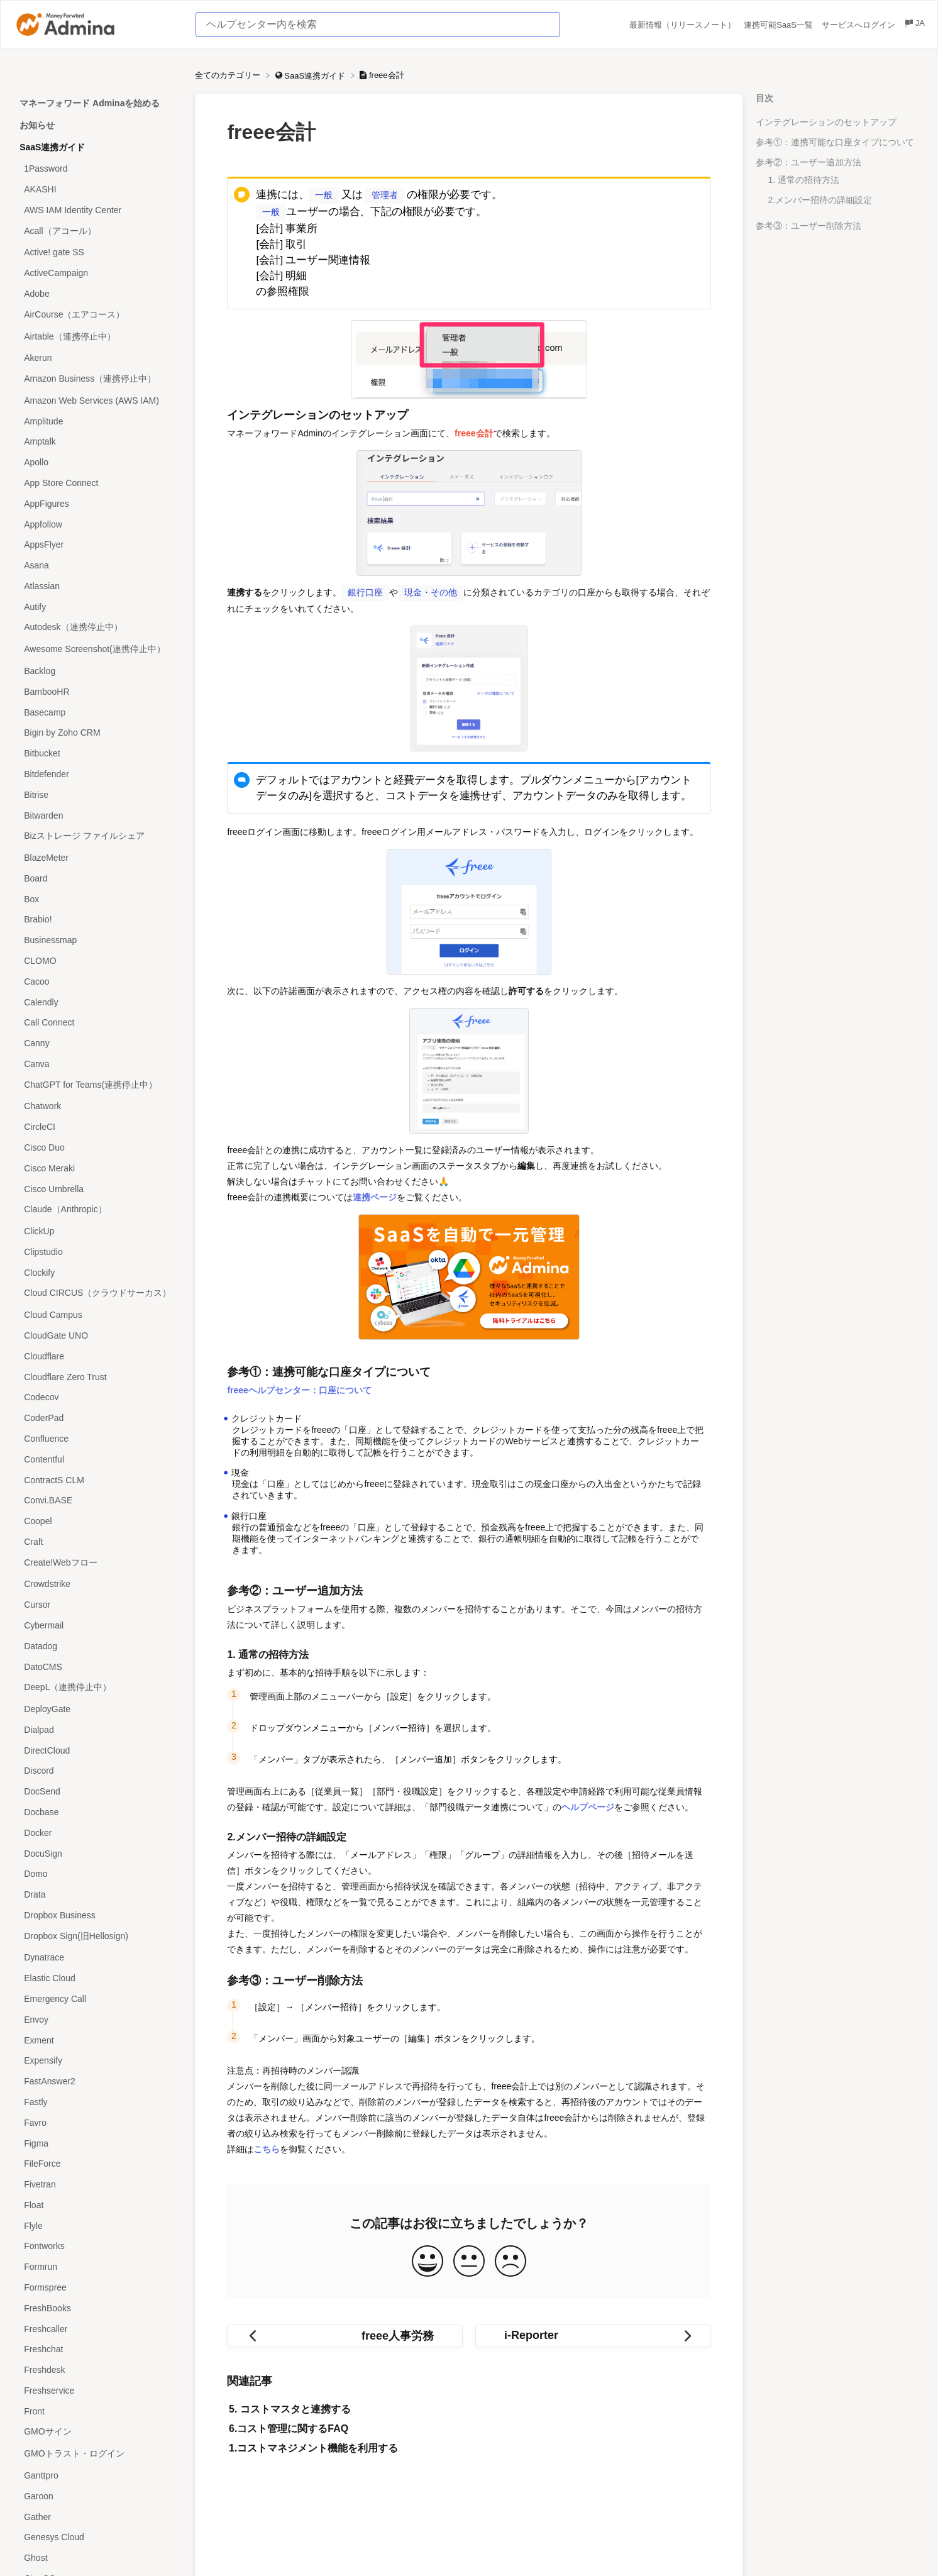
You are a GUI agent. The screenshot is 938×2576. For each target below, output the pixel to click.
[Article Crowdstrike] (97, 1584)
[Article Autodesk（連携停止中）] (97, 628)
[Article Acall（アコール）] (97, 231)
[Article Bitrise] (97, 794)
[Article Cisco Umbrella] (97, 1188)
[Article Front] (97, 2411)
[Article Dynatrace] (97, 1957)
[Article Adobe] (97, 294)
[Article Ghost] (97, 2558)
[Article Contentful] (97, 1459)
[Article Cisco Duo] (97, 1147)
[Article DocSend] (97, 1791)
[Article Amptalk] (97, 441)
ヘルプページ (587, 1804)
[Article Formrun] (97, 2267)
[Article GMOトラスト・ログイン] (97, 2454)
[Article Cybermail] (97, 1625)
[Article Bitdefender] (97, 774)
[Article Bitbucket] (97, 753)
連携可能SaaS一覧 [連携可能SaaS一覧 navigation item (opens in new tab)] (779, 25)
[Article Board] (97, 878)
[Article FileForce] (97, 2163)
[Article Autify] (97, 606)
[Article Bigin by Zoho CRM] (97, 732)
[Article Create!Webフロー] (97, 1563)
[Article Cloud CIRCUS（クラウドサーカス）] (97, 1294)
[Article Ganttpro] (97, 2475)
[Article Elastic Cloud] (97, 1978)
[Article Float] (97, 2204)
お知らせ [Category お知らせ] (37, 125)
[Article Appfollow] (97, 524)
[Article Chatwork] (97, 1106)
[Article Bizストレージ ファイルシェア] (97, 837)
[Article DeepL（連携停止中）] (97, 1688)
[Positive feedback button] (427, 2259)
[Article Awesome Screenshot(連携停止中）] (97, 650)
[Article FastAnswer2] (97, 2081)
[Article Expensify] (97, 2060)
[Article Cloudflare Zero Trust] (97, 1376)
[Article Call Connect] (97, 1022)
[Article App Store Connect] (97, 483)
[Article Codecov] (97, 1397)
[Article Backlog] (97, 671)
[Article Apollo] (97, 462)
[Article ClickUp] (97, 1231)
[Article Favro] (97, 2122)
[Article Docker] (97, 1832)
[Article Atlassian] (97, 586)
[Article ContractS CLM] (97, 1479)
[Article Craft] (97, 1541)
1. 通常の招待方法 (804, 180)
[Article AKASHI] (97, 189)
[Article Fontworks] (97, 2246)
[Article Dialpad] (97, 1730)
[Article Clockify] (97, 1272)
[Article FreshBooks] (97, 2307)
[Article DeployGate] (97, 1709)
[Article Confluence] (97, 1439)
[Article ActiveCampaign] (97, 273)
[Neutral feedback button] (469, 2259)
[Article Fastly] (97, 2102)
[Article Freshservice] (97, 2390)
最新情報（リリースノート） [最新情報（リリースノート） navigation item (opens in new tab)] (683, 25)
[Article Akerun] (97, 358)
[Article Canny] (97, 1043)
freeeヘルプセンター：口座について (299, 1388)
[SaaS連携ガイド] (311, 75)
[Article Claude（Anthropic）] (97, 1210)
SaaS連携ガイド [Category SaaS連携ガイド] (52, 147)
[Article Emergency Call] (97, 1999)
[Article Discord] (97, 1771)
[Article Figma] (97, 2143)
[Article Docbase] (97, 1812)
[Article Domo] (97, 1874)
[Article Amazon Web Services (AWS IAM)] (97, 400)
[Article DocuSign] (97, 1853)
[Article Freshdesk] (97, 2370)
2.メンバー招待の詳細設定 (820, 200)
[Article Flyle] (97, 2225)
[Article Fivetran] (97, 2184)
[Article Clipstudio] (97, 1252)
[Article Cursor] (97, 1605)
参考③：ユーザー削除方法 (808, 226)
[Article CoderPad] (97, 1418)
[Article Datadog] (97, 1645)
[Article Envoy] (97, 2019)
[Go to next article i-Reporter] (593, 2333)
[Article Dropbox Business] (97, 1915)
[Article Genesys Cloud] (97, 2537)
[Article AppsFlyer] (97, 544)
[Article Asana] (97, 565)
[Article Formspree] (97, 2287)
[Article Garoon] (97, 2495)
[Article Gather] (97, 2516)
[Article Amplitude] (97, 421)
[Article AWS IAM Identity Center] (97, 209)
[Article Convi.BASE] (97, 1500)
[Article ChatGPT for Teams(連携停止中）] (97, 1085)
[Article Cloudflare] (97, 1356)
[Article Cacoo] (97, 981)
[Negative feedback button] (510, 2259)
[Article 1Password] (97, 168)
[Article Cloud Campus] (97, 1315)
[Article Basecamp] (97, 712)
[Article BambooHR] (97, 691)
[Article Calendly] (97, 1002)
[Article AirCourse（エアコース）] (97, 315)
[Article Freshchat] (97, 2349)
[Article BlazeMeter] (97, 858)
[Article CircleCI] (97, 1127)
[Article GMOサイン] (97, 2432)
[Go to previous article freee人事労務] (345, 2333)
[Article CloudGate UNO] (97, 1335)
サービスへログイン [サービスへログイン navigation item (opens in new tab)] (860, 25)
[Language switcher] (914, 25)
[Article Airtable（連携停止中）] (97, 337)
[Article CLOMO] (97, 961)
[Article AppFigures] (97, 503)
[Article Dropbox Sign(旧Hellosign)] (97, 1936)
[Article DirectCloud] (97, 1750)
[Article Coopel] (97, 1521)
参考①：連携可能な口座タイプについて (835, 142)
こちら (266, 2147)
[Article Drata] (97, 1894)
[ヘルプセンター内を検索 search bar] (378, 24)
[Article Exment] (97, 2040)
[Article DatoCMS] (97, 1666)
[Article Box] (97, 898)
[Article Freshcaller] (97, 2328)
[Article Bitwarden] (97, 815)
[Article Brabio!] (97, 919)
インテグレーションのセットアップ (826, 122)
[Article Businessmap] (97, 940)
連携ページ (375, 1195)
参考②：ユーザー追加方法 (808, 162)
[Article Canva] (97, 1064)
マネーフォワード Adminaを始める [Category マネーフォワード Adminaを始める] (89, 103)
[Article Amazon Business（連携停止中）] (97, 379)
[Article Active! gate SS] (97, 252)
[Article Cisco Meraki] (97, 1168)
